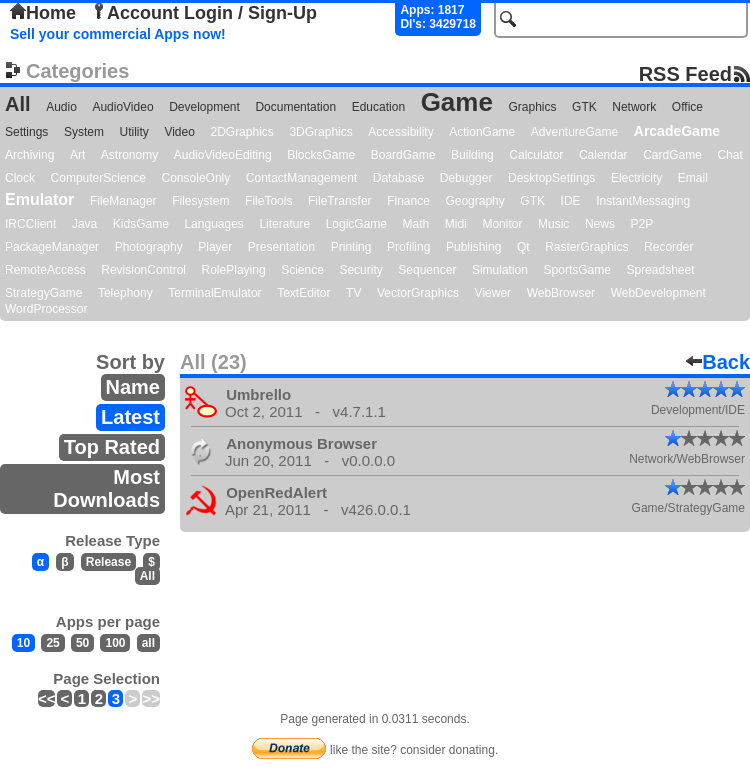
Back (718, 362)
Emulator (39, 199)
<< (47, 698)
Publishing (473, 247)
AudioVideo (122, 107)
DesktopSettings (551, 178)
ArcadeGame (677, 131)
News (600, 224)
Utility (134, 132)
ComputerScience (98, 178)
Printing (351, 247)
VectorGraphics (418, 293)
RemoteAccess (45, 270)
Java (84, 224)
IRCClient (30, 224)
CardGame (672, 155)
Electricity (636, 178)
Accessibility (400, 132)
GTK (584, 107)
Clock (20, 178)
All (18, 104)
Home (43, 13)
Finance (408, 201)
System (84, 132)
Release (108, 562)
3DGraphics (320, 132)
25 (52, 643)
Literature (284, 224)
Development (204, 107)
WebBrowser (561, 293)
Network (634, 107)
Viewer (493, 293)
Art (77, 155)
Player (215, 247)
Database (398, 178)
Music (553, 224)
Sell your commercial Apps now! (118, 34)
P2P (641, 224)
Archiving (29, 155)
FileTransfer (340, 201)
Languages (213, 224)
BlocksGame (321, 155)
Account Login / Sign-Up (204, 13)
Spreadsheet (660, 270)
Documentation (295, 107)
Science (302, 270)
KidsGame (141, 224)
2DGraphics (241, 132)
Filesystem (200, 201)
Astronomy (129, 155)
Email (693, 178)
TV (353, 293)
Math (416, 224)
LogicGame (356, 224)
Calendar (603, 155)
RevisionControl (143, 270)
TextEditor (303, 293)
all (148, 643)
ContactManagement (301, 178)
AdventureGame (574, 132)
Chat (729, 155)
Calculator (536, 155)
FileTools (268, 201)
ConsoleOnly (196, 178)
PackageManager (52, 247)
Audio (61, 107)
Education (378, 107)
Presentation (281, 247)
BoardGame (403, 155)
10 (23, 643)
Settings (26, 132)
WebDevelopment (658, 293)
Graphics (532, 107)
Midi (456, 224)
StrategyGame (43, 293)
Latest (130, 417)
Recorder (668, 247)
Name (133, 387)
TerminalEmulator (214, 293)
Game (457, 102)
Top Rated (112, 447)
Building (472, 155)
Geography (474, 201)
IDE (571, 201)
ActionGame (482, 132)
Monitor (502, 224)
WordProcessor (46, 309)
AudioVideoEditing (223, 155)
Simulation (500, 270)
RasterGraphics (586, 247)
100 (115, 643)
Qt (523, 247)
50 (82, 643)
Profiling (408, 247)
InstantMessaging (643, 201)
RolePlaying (234, 270)
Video (179, 132)
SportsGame (577, 270)
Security (360, 270)
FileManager (123, 201)
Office (687, 107)
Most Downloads (106, 488)
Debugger (466, 178)
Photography (149, 247)
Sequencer (427, 270)
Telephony (125, 293)
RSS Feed (685, 73)
